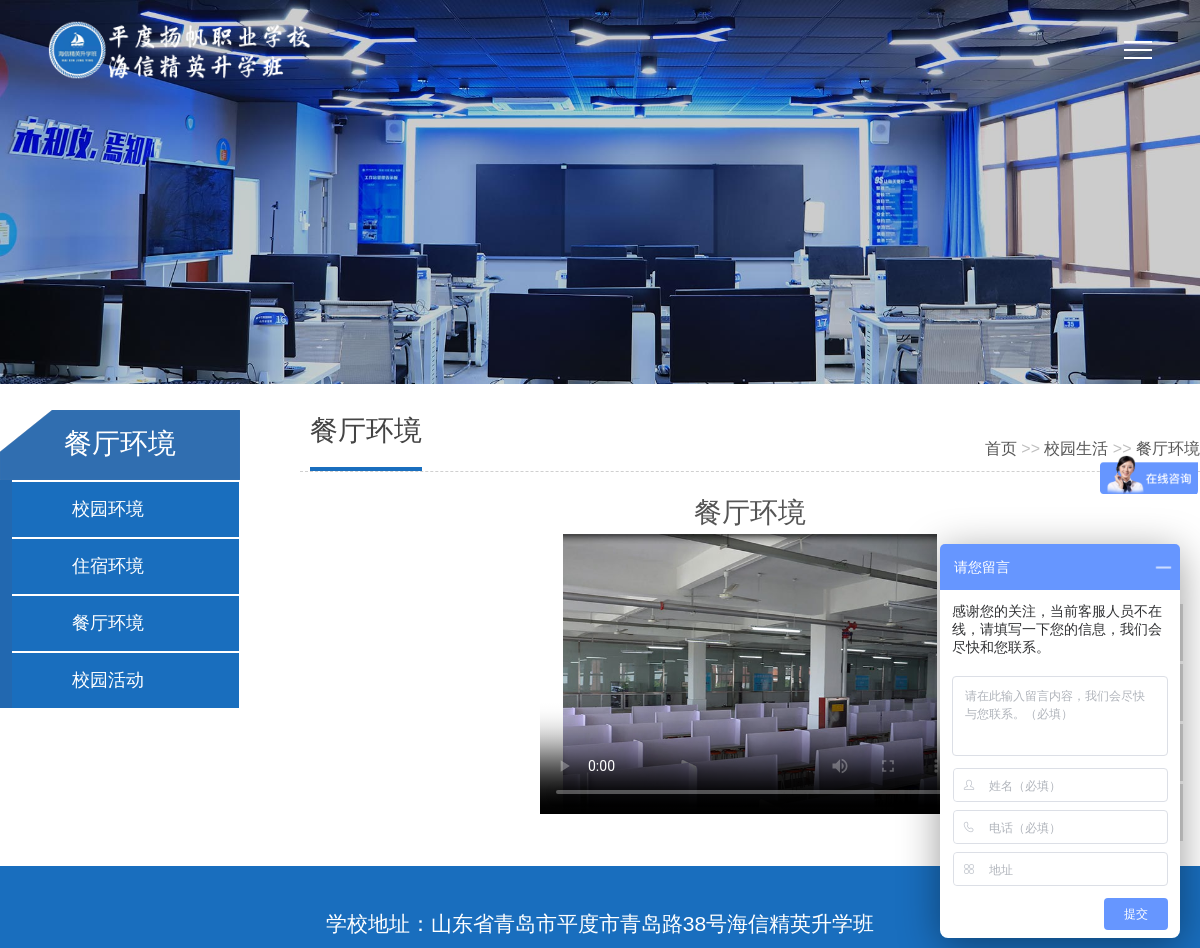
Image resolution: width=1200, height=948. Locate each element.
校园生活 (1076, 448)
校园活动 (108, 680)
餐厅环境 (108, 623)
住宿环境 (108, 566)
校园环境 (108, 509)
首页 (1001, 448)
